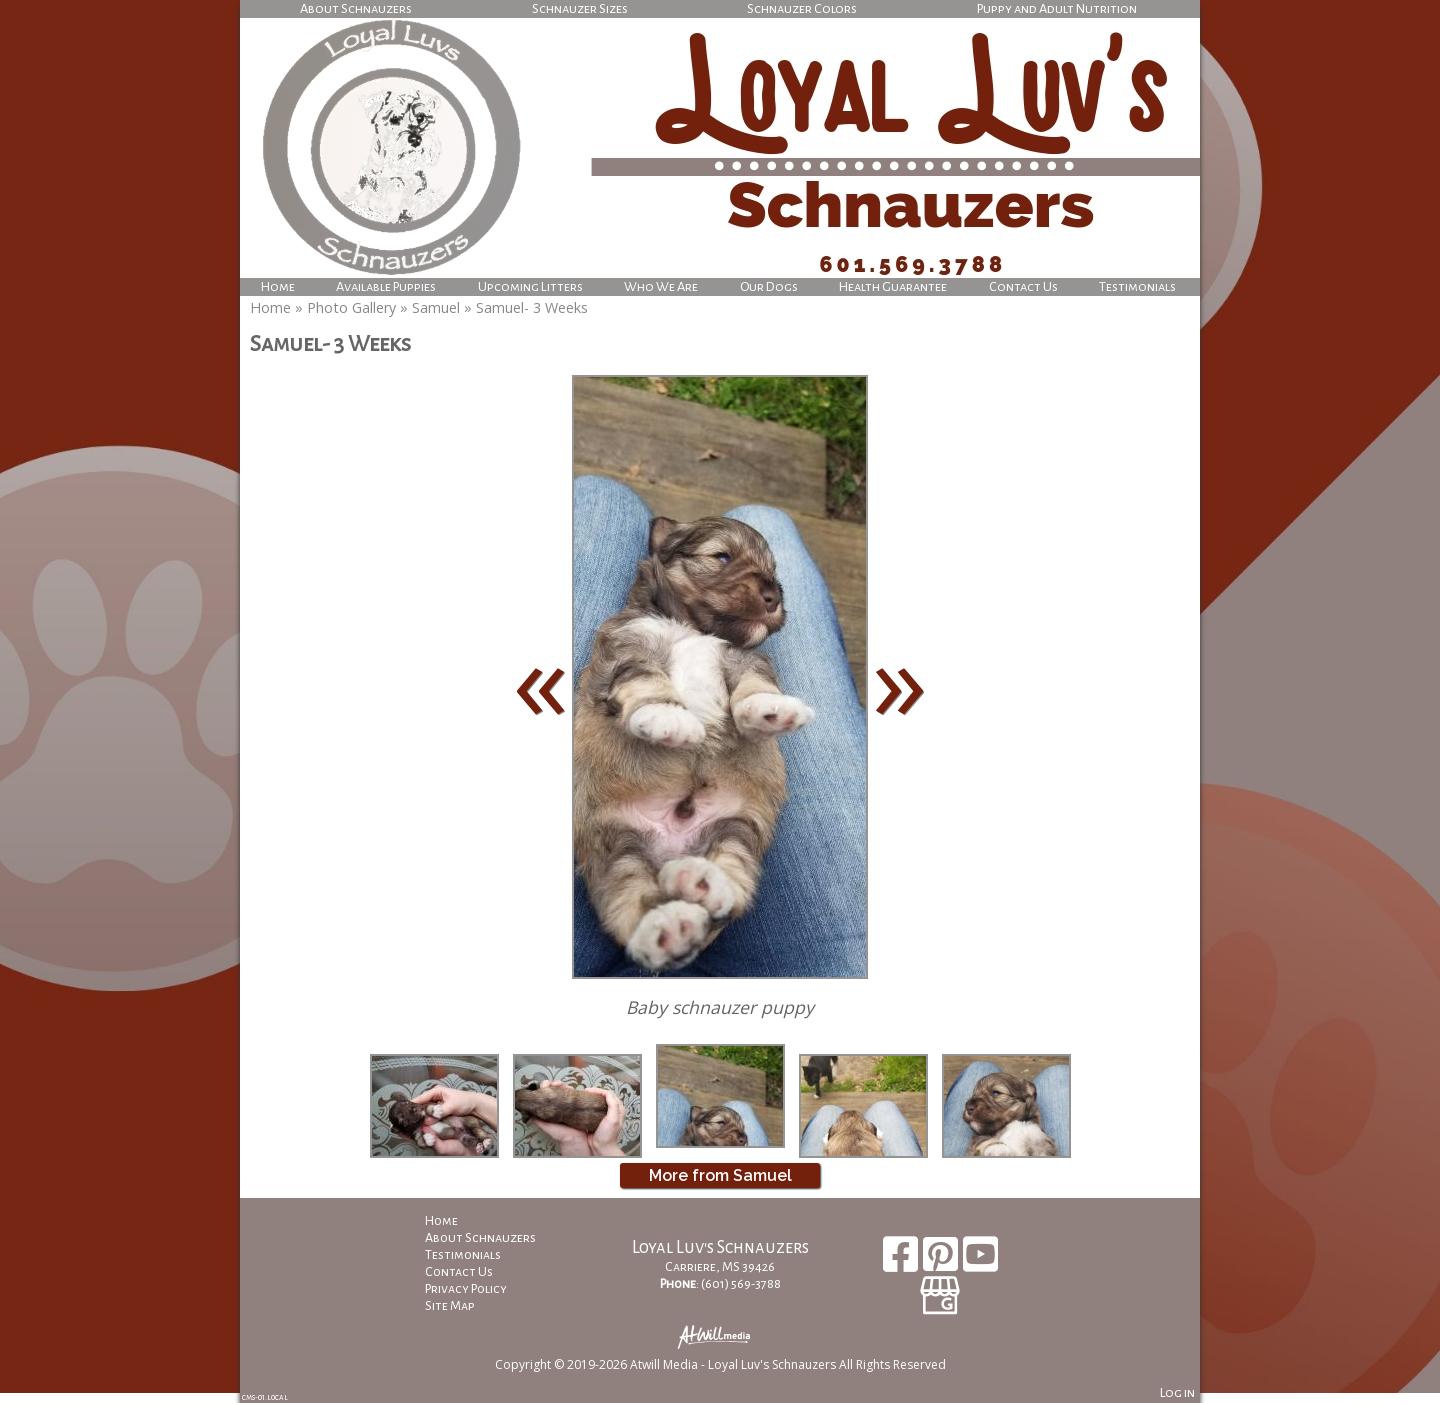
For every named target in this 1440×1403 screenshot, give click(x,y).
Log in (1177, 1392)
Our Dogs (769, 286)
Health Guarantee (893, 286)
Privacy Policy (481, 1289)
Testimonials (1137, 286)
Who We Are (661, 286)
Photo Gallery (351, 307)
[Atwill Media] (720, 1335)
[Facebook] (903, 1261)
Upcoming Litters (530, 286)
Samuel (436, 307)
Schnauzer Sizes (580, 8)
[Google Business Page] (940, 1288)
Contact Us (1023, 286)
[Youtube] (980, 1261)
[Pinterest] (943, 1261)
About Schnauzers (356, 8)
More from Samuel (720, 1175)
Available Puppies (386, 286)
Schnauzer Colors (802, 8)
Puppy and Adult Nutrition (1057, 8)
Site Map (465, 1306)
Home (278, 286)
